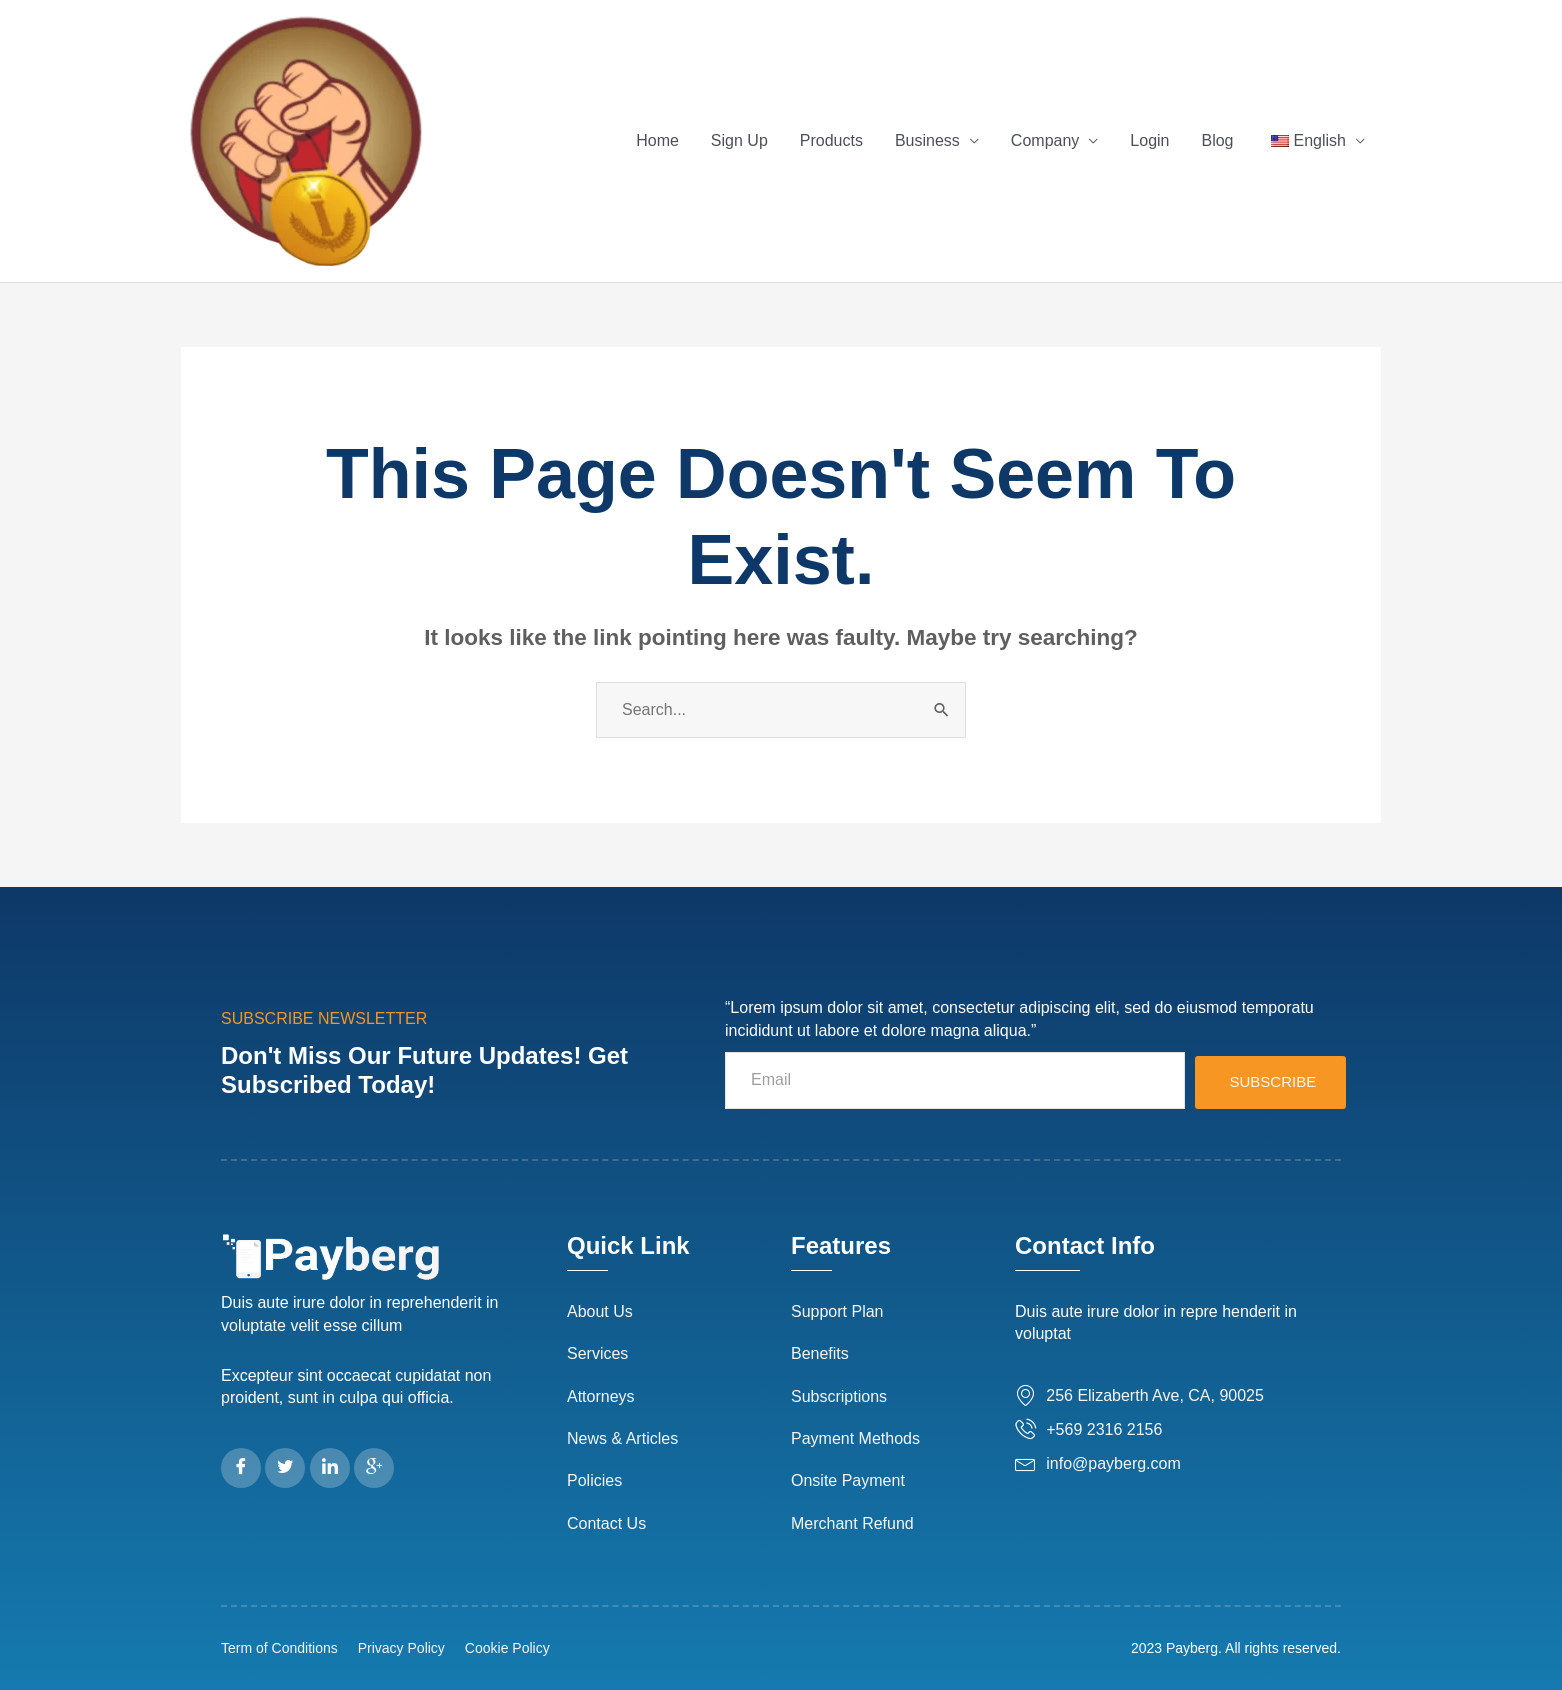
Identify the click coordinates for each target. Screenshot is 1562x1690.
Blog (1217, 140)
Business (927, 140)
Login (1149, 140)
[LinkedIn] (330, 1468)
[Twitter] (285, 1468)
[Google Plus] (374, 1468)
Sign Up (739, 140)
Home (657, 140)
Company (1045, 140)
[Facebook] (241, 1468)
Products (831, 140)
